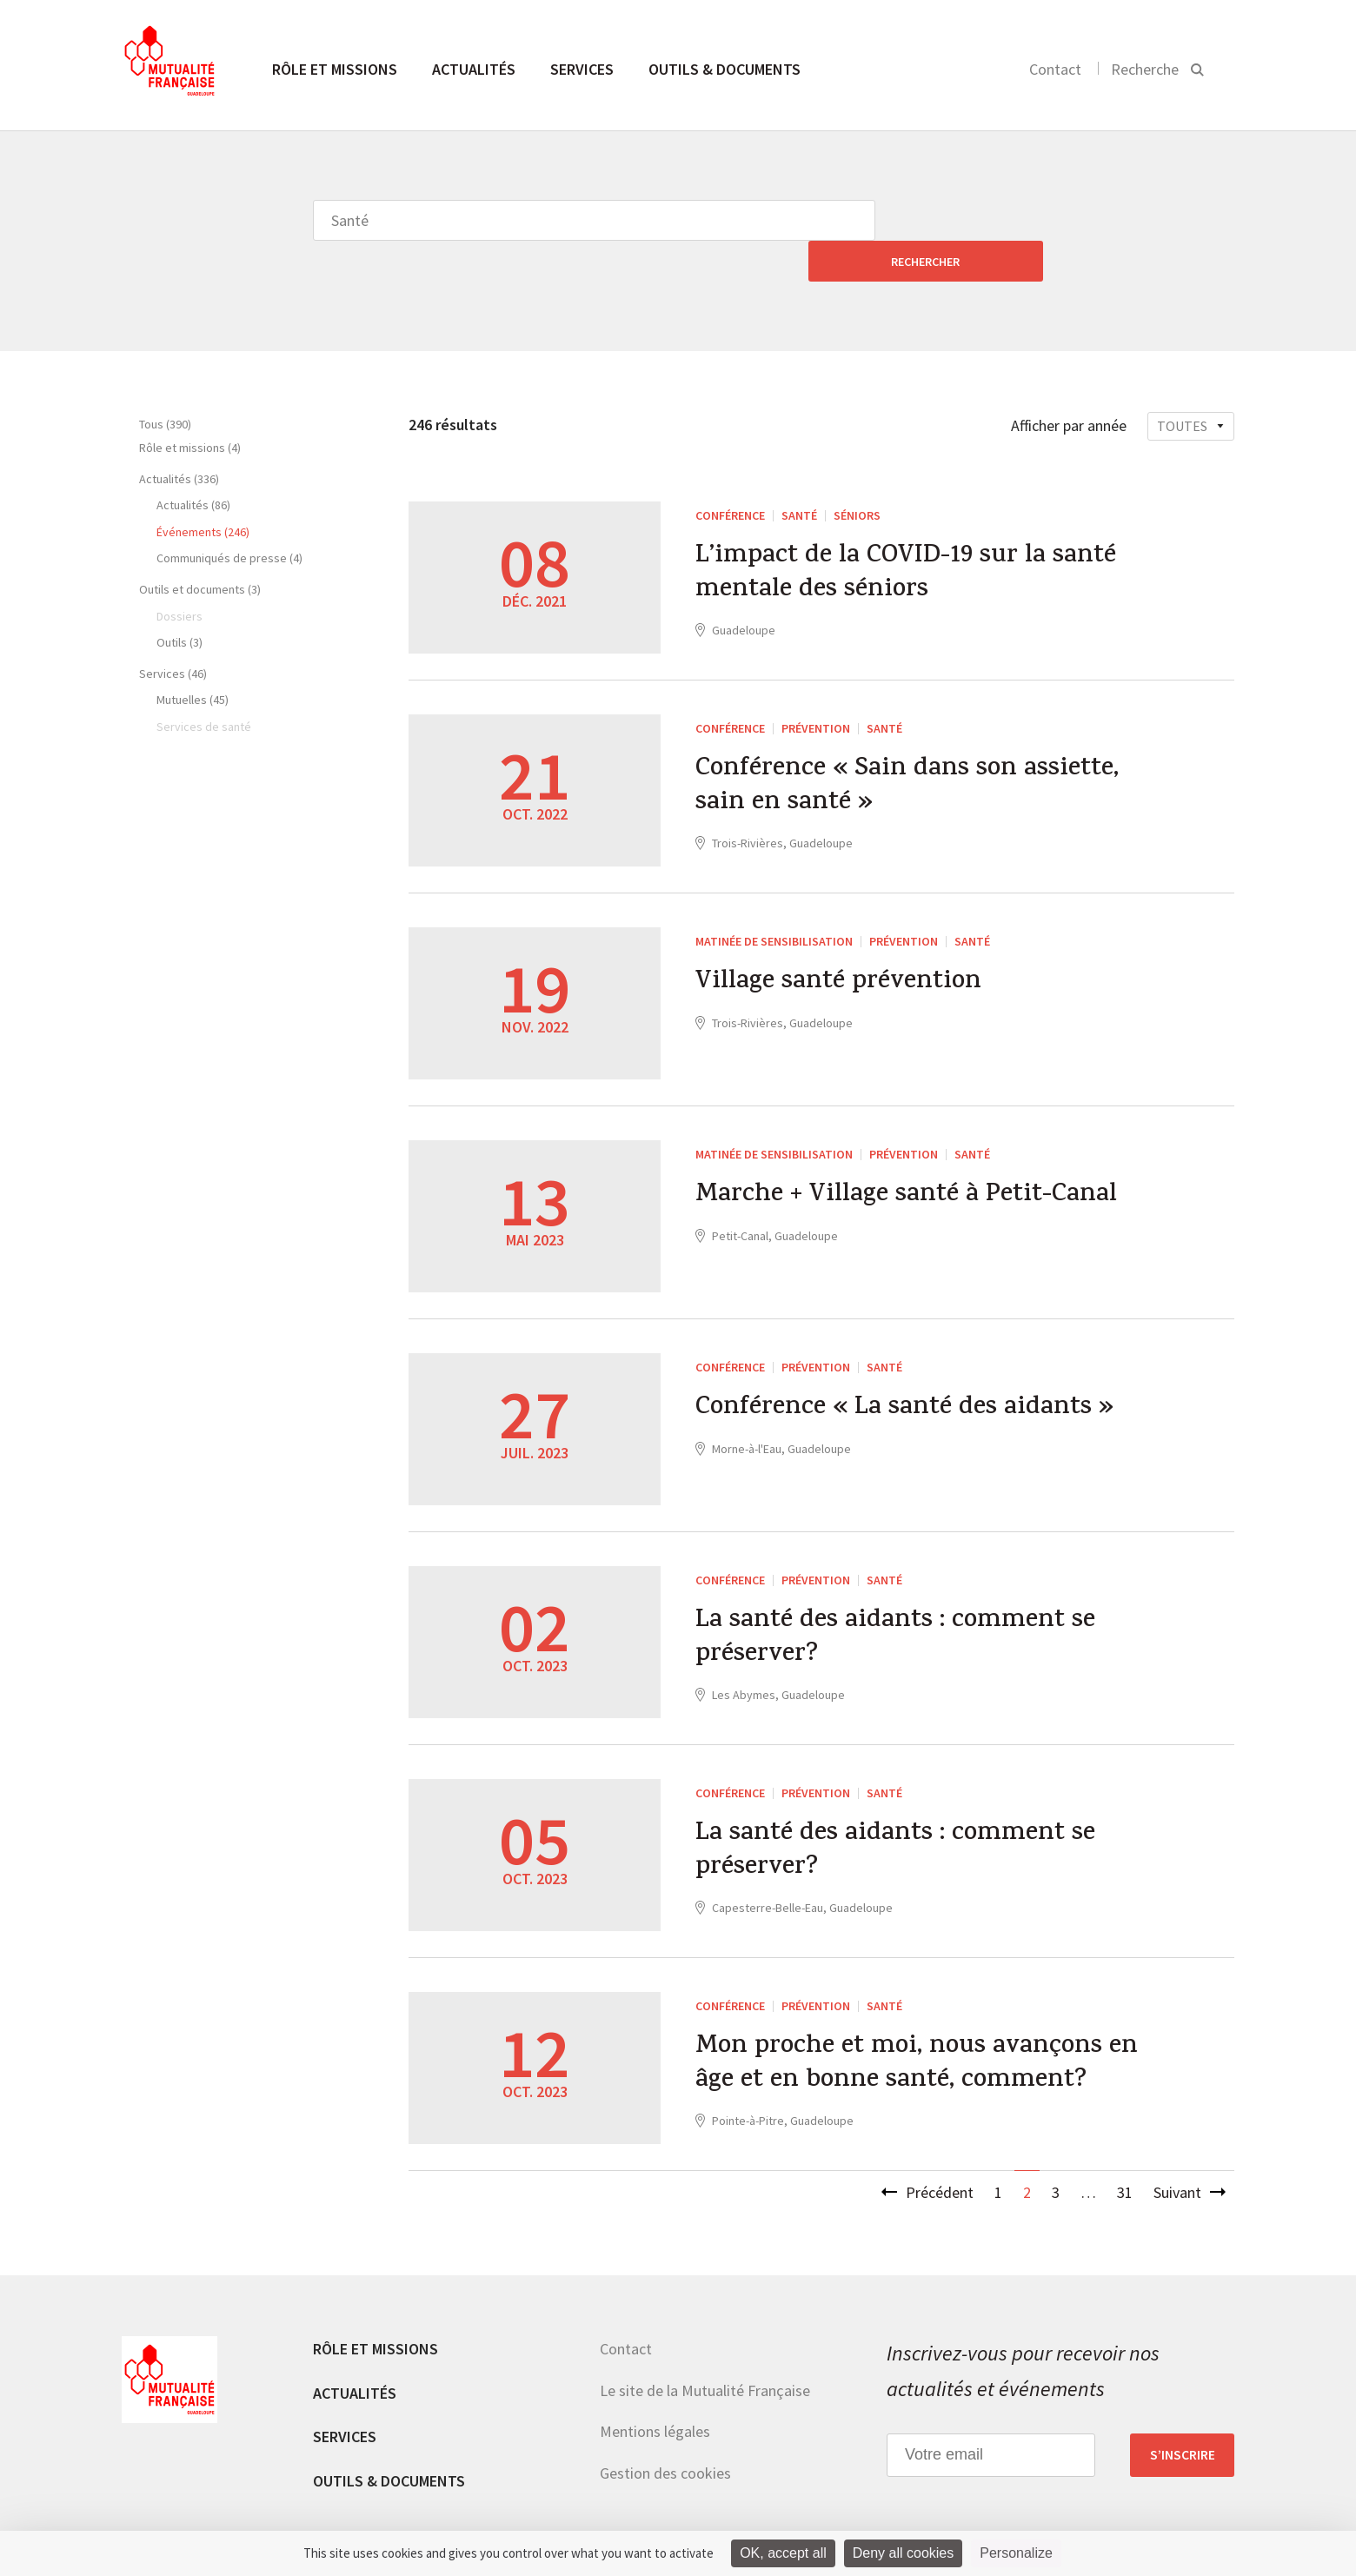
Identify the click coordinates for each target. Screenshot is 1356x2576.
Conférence (730, 474)
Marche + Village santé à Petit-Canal (911, 1156)
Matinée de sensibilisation (774, 900)
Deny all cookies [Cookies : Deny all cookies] (903, 2553)
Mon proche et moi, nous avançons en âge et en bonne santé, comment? (911, 2025)
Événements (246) (202, 491)
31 (1125, 2151)
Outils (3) (179, 601)
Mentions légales (655, 2390)
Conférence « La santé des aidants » (908, 1368)
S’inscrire (1182, 2414)
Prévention (815, 687)
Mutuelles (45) (192, 659)
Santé (799, 474)
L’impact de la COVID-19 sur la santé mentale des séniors (909, 534)
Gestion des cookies (665, 2432)
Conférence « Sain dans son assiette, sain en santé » (911, 747)
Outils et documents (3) (200, 548)
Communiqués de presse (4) (229, 517)
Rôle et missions (334, 69)
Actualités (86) (193, 464)
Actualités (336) (179, 438)
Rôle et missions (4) (190, 407)
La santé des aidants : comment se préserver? (898, 1599)
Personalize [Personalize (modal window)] (1016, 2553)
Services (582, 69)
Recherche (1145, 69)
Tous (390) (165, 383)
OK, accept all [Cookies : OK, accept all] (783, 2553)
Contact (1055, 69)
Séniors (857, 474)
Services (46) (173, 633)
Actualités (473, 69)
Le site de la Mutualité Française (705, 2350)
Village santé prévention (841, 943)
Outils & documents (724, 69)
